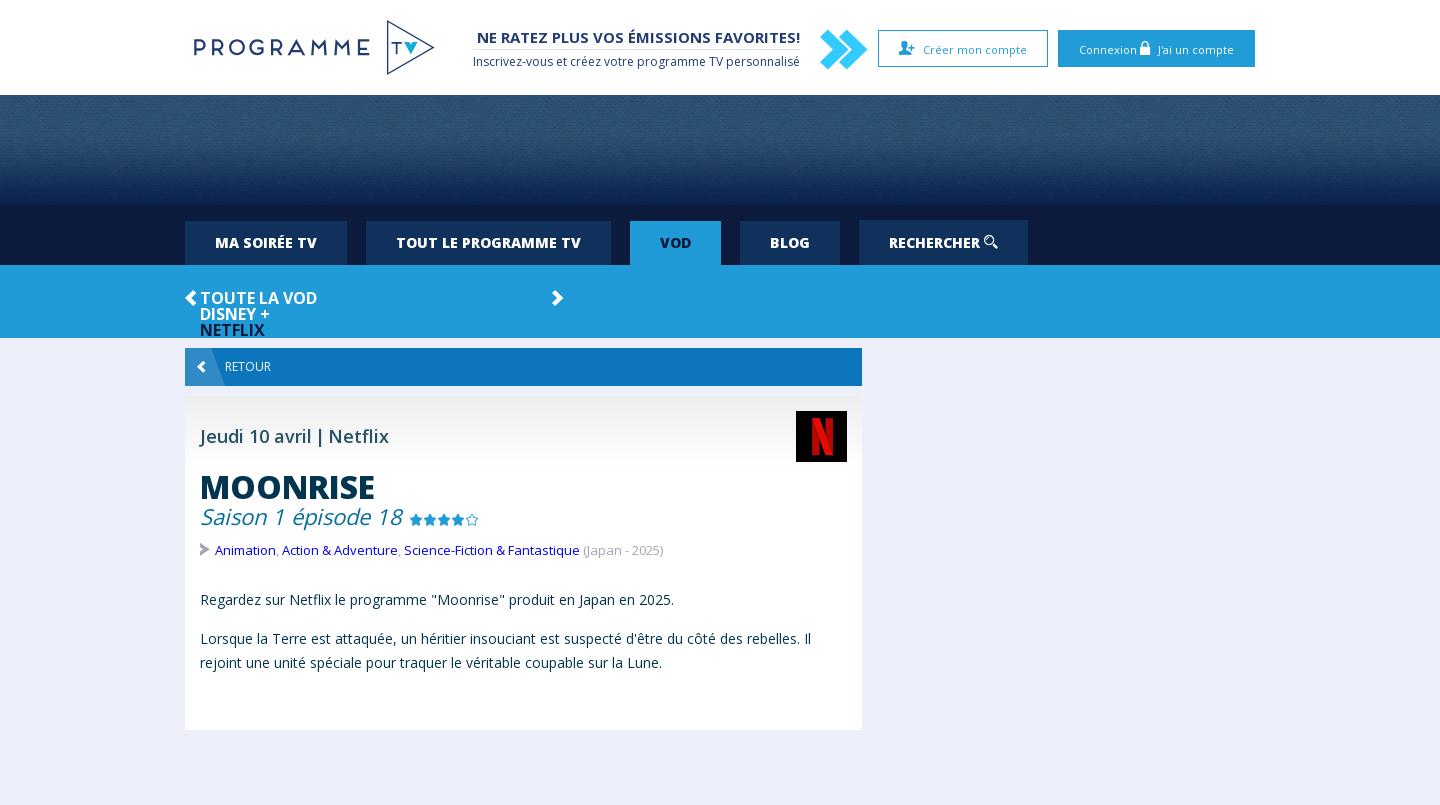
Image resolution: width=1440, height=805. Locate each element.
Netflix (232, 330)
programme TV (680, 61)
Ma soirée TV (266, 242)
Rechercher (943, 242)
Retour (234, 367)
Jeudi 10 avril (256, 436)
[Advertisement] (720, 150)
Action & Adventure (340, 550)
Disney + (235, 314)
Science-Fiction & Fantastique (492, 550)
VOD (675, 242)
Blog (790, 242)
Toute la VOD (258, 298)
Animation (245, 550)
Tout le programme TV (488, 242)
